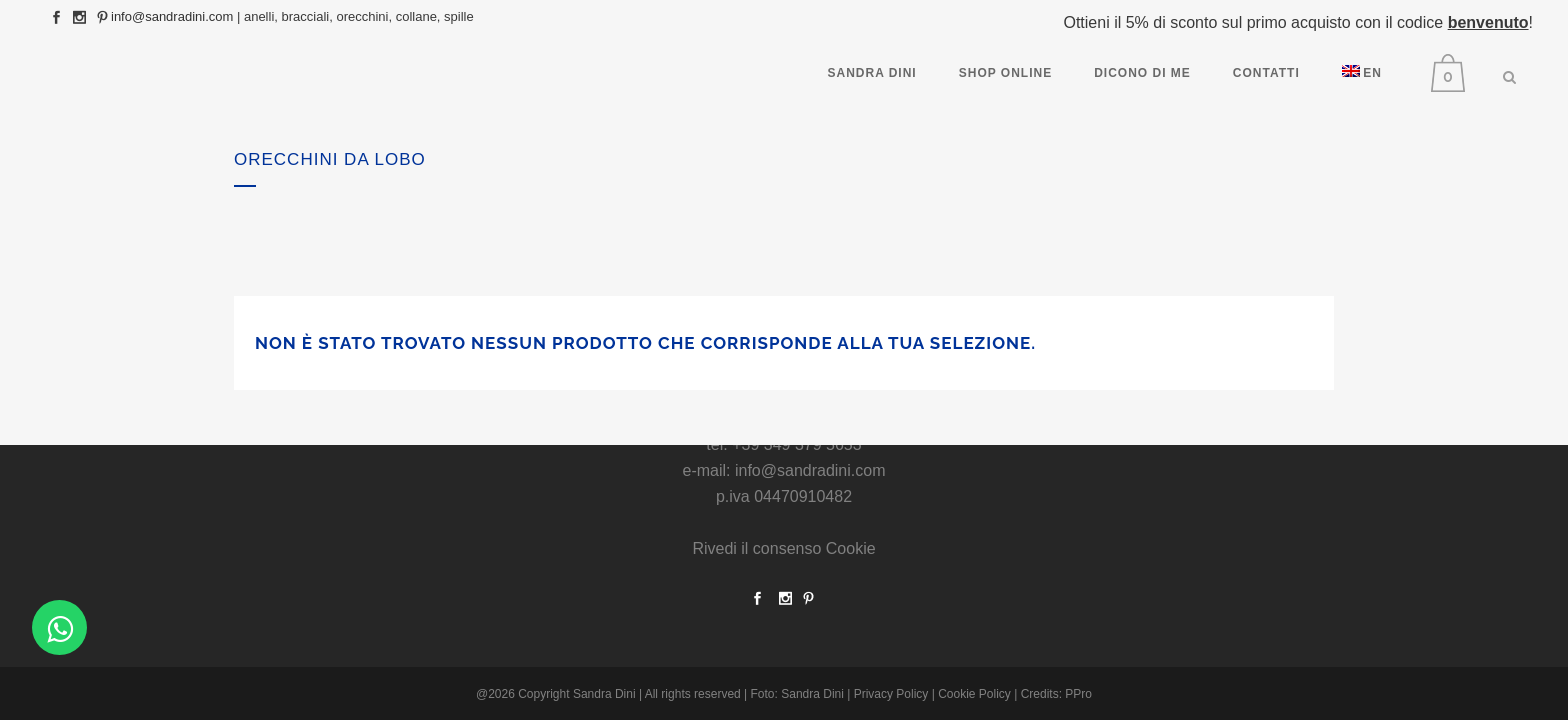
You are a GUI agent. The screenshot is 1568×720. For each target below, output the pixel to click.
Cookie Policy (974, 694)
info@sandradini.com (172, 16)
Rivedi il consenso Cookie (783, 548)
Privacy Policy (891, 694)
